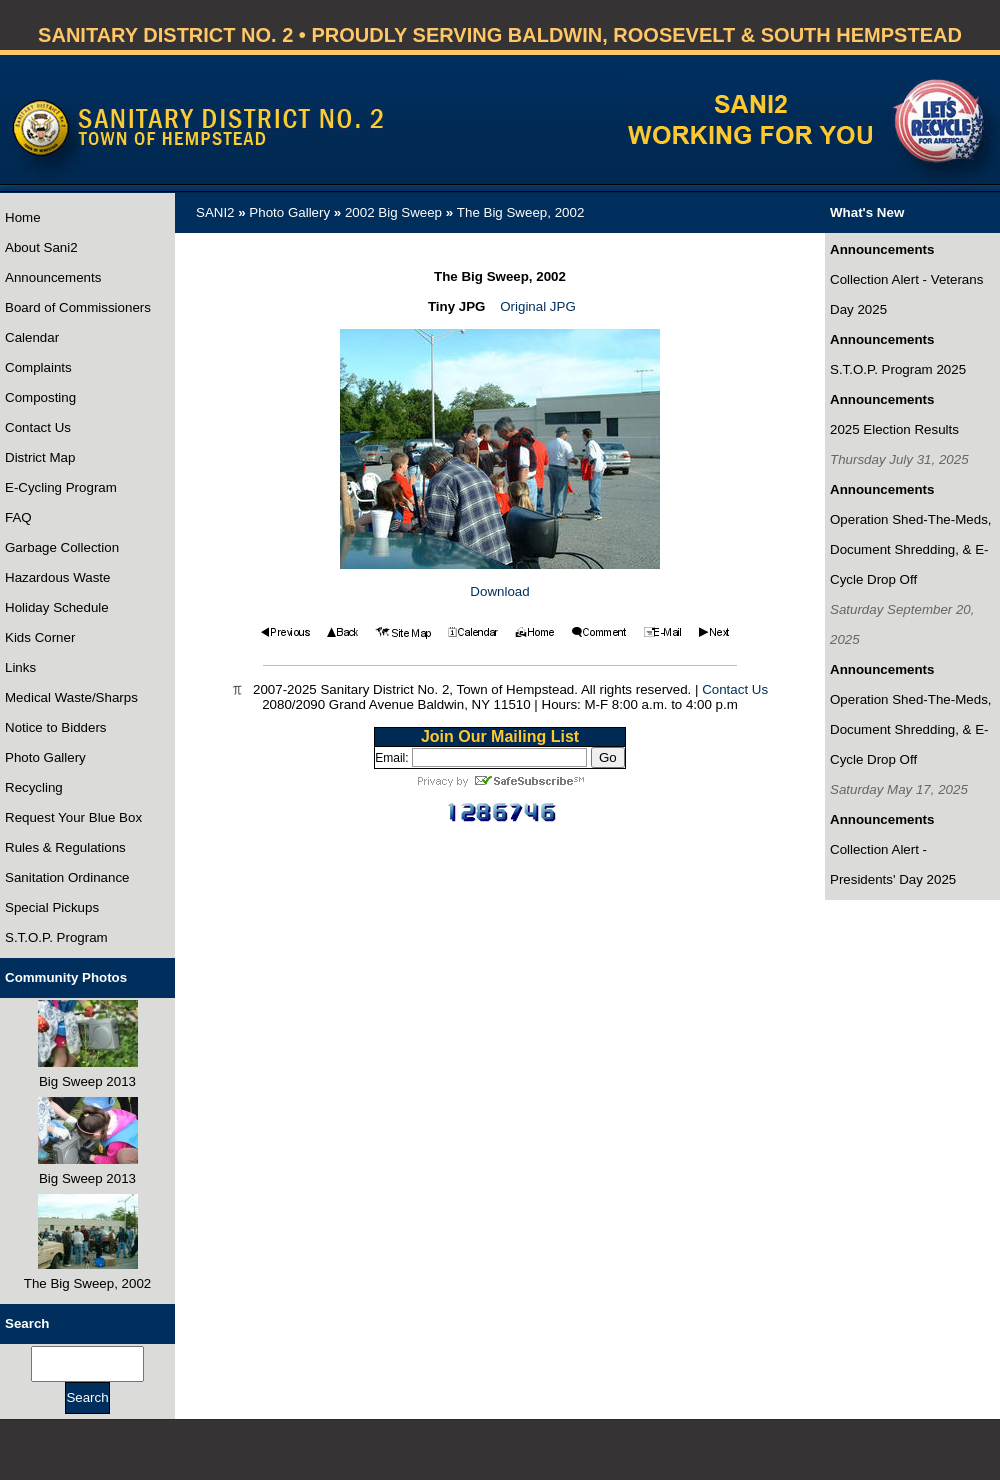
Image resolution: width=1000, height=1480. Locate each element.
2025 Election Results (894, 429)
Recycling (34, 787)
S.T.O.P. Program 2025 (898, 369)
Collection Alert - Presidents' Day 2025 (893, 864)
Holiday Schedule (57, 607)
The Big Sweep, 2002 (520, 212)
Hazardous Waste (57, 577)
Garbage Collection (62, 547)
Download (499, 591)
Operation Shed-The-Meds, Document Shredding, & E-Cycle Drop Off (911, 549)
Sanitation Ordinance (67, 877)
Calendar (32, 337)
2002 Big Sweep (393, 212)
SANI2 (215, 212)
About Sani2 (41, 247)
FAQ (18, 517)
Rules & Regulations (65, 847)
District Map (40, 457)
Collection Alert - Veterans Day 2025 (906, 294)
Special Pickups (52, 907)
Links (20, 667)
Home (23, 217)
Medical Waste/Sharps (71, 697)
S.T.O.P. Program (56, 937)
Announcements (53, 277)
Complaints (38, 367)
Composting (40, 397)
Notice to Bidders (56, 727)
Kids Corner (40, 637)
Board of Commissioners (78, 307)
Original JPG (538, 306)
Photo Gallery (45, 757)
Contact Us (38, 427)
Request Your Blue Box (73, 817)
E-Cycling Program (61, 487)
